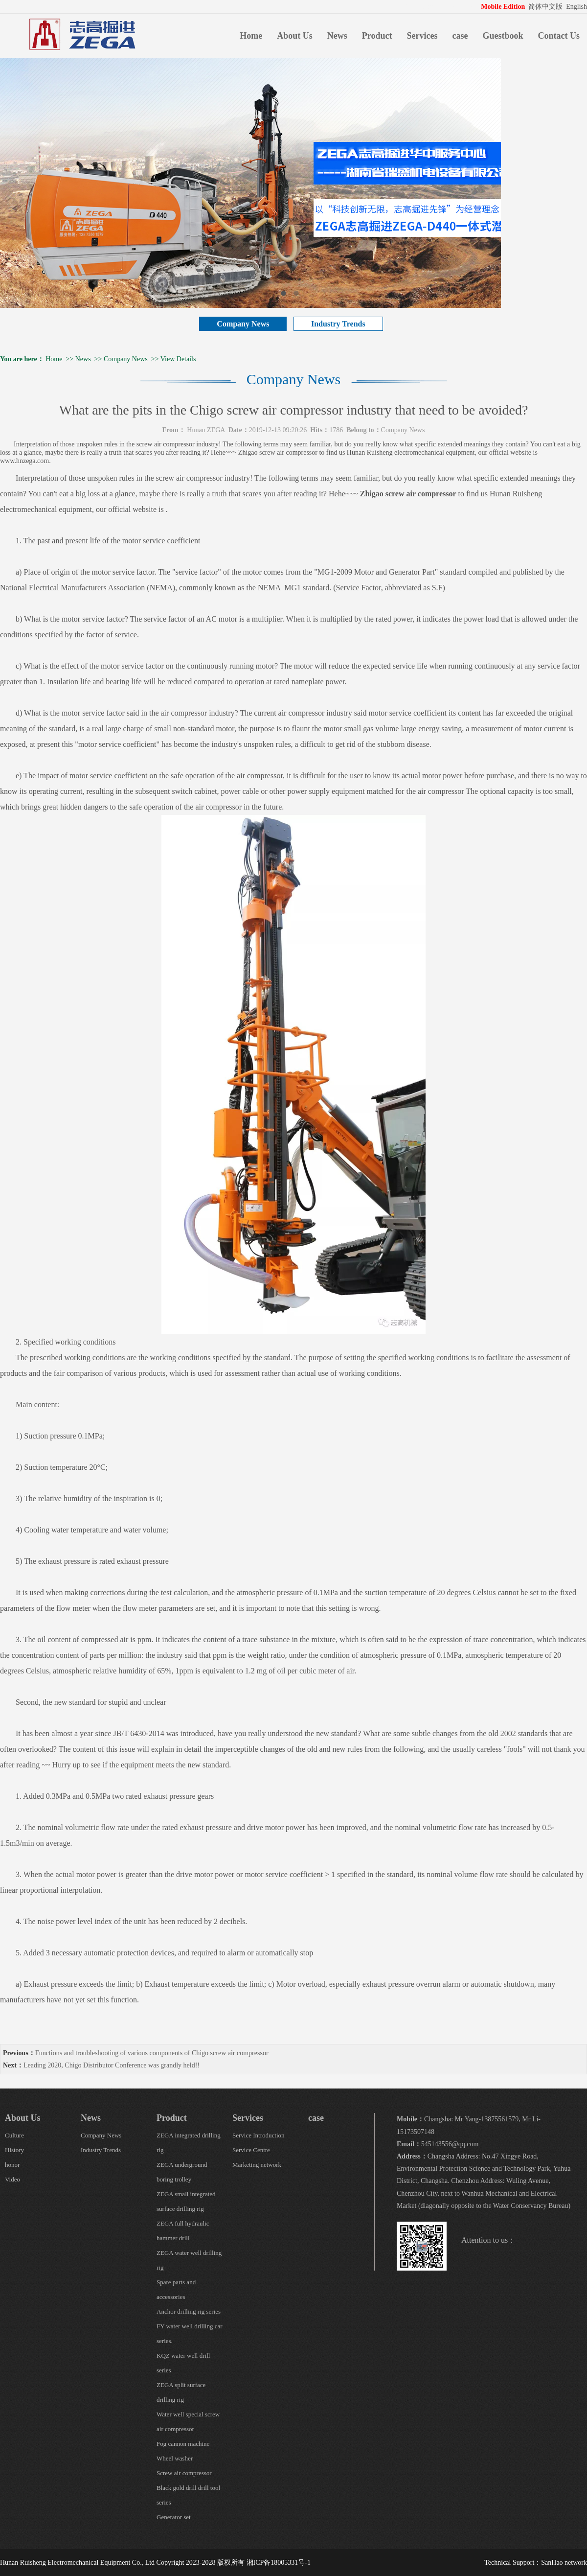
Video (12, 2179)
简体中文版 (546, 6)
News (337, 36)
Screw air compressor (184, 2473)
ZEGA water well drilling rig (189, 2260)
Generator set (174, 2517)
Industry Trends (338, 324)
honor (12, 2164)
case (460, 36)
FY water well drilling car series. (190, 2333)
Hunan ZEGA (206, 430)
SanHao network (564, 2562)
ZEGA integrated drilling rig (189, 2143)
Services (422, 36)
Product (377, 36)
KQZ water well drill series (183, 2363)
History (14, 2150)
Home (251, 36)
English (576, 6)
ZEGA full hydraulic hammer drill (183, 2231)
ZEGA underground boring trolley (182, 2172)
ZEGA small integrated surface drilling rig (186, 2201)
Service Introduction (258, 2135)
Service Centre (251, 2150)
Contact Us (559, 36)
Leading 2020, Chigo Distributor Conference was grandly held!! (111, 2065)
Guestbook (502, 36)
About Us (295, 36)
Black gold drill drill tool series (188, 2495)
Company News (243, 324)
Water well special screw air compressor (188, 2422)
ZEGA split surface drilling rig (181, 2392)
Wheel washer (175, 2458)
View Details (178, 359)
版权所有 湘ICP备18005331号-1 (264, 2562)
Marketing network (256, 2164)
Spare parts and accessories (176, 2289)
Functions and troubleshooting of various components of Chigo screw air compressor (152, 2053)
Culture (14, 2135)
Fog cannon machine (183, 2443)
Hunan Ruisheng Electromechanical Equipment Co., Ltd (77, 2562)
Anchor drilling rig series (189, 2311)
